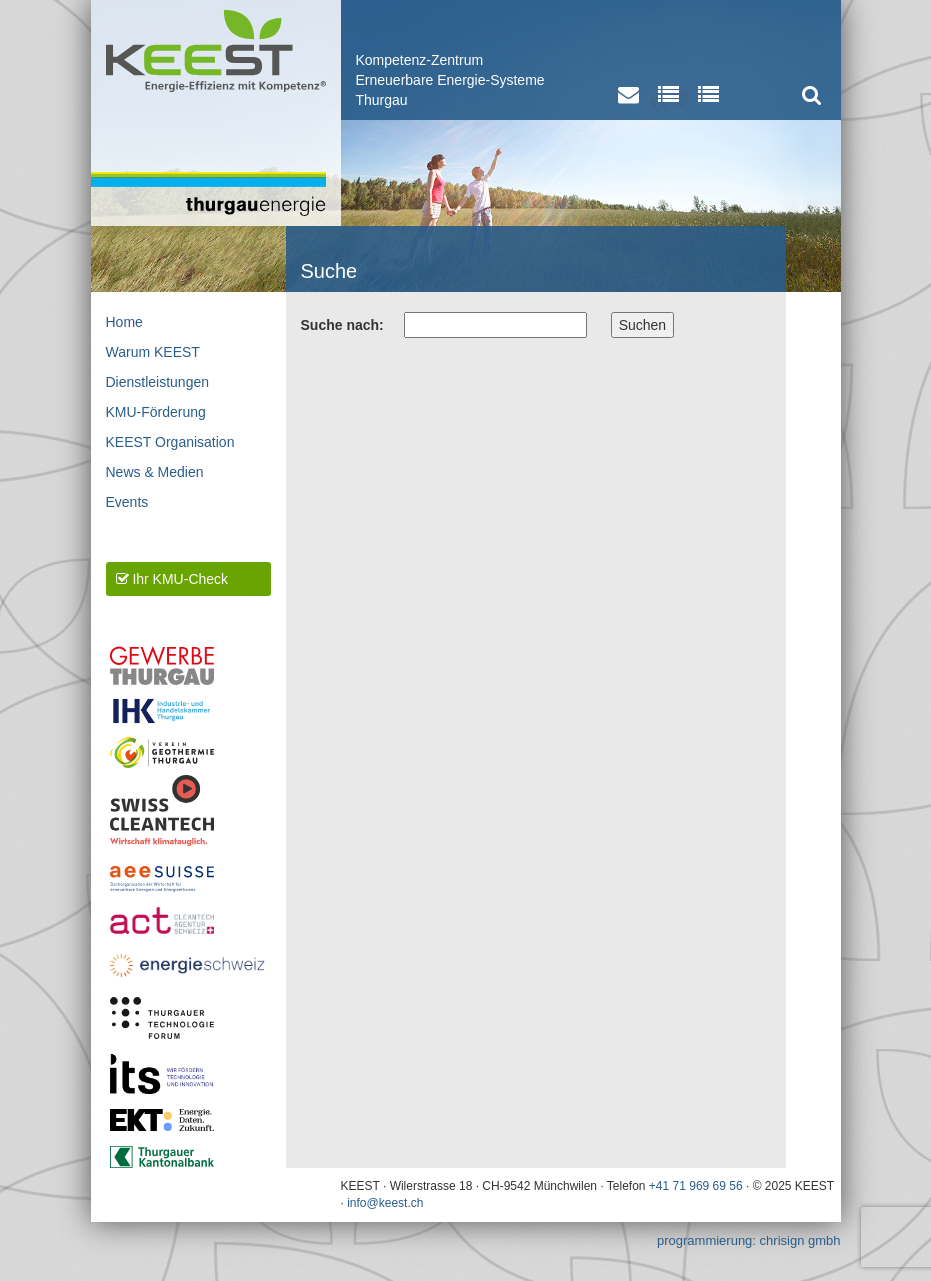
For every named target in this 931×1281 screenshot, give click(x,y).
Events (127, 502)
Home (124, 322)
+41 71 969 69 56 (696, 1186)
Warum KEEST (153, 352)
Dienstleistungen (158, 382)
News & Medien (155, 472)
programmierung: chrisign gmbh (749, 1240)
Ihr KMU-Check (172, 579)
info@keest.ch (385, 1203)
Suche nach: (342, 325)
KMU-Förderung (156, 412)
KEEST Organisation (170, 442)
